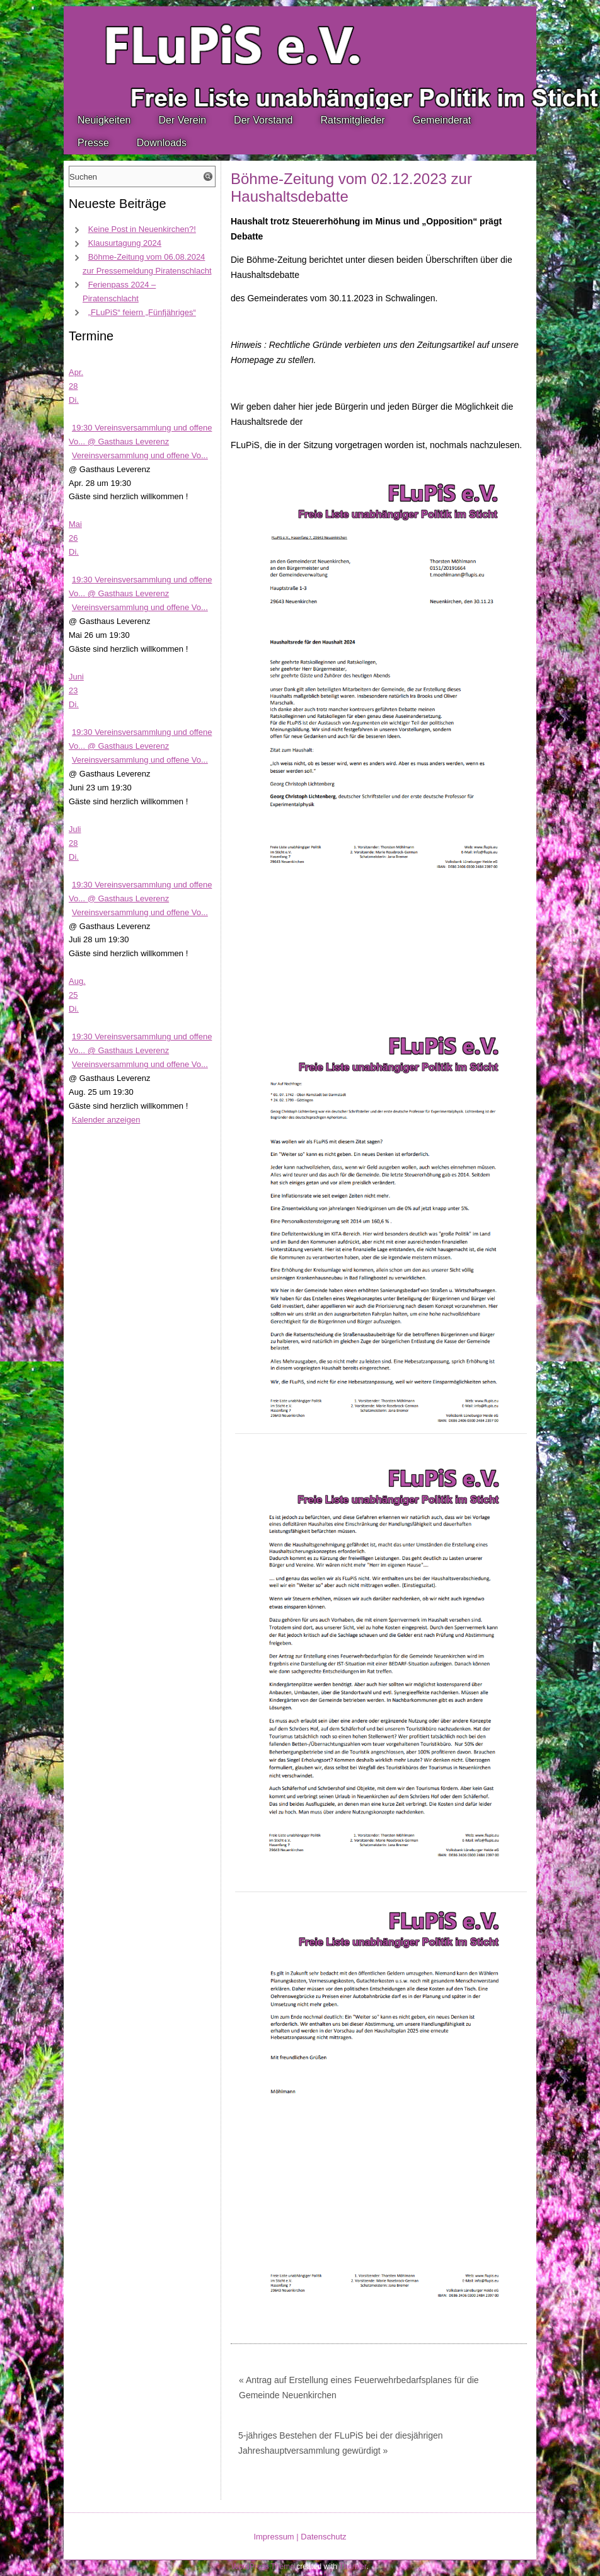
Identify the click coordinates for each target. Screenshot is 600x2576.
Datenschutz (323, 2536)
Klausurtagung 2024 (124, 243)
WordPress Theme (262, 2566)
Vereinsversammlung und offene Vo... (140, 455)
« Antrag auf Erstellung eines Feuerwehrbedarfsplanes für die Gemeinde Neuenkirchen (359, 2387)
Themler (352, 2566)
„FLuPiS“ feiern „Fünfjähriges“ (142, 312)
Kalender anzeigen (106, 1119)
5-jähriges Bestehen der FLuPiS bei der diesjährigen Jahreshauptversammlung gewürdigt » (340, 2443)
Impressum (273, 2536)
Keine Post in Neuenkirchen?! (142, 229)
